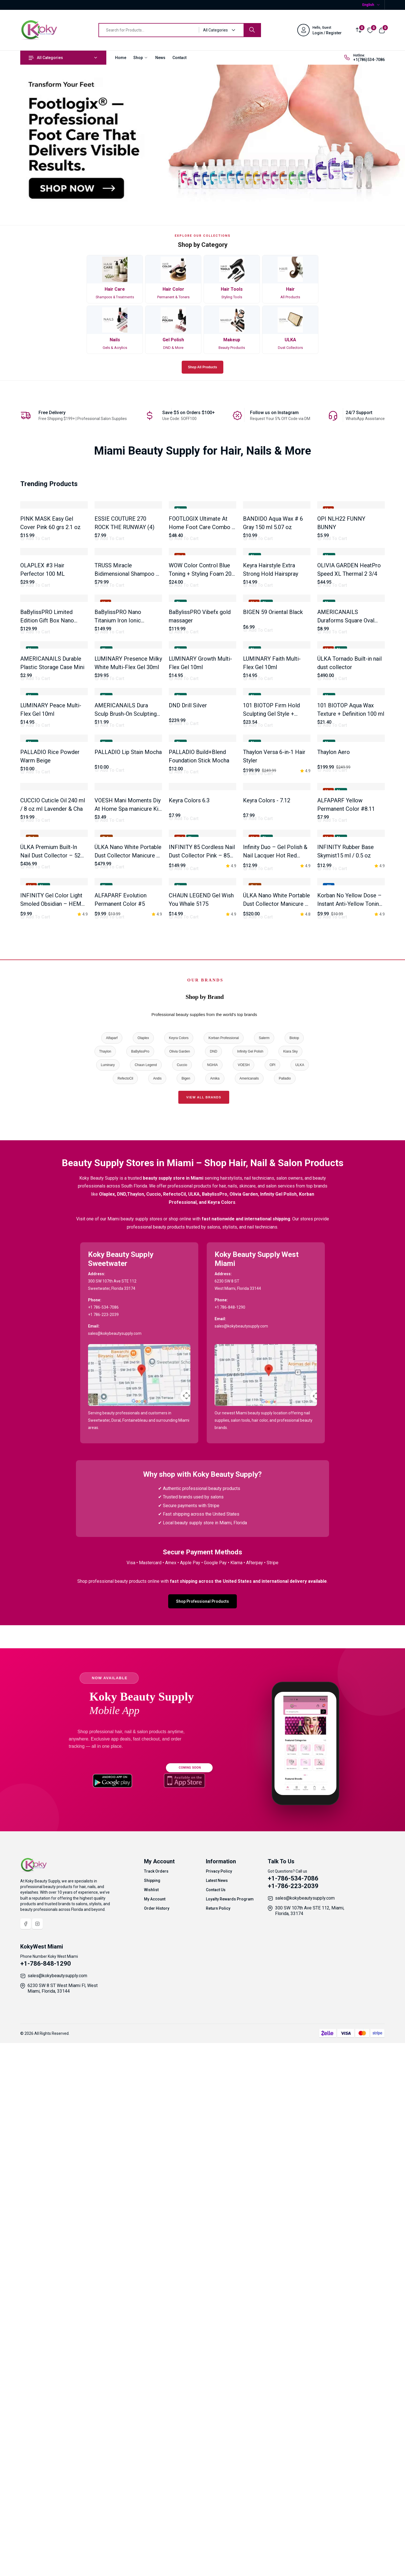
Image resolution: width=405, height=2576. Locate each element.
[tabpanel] (202, 984)
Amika (214, 1620)
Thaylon (105, 1593)
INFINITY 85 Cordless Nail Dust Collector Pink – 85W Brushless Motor (202, 1337)
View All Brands (203, 1638)
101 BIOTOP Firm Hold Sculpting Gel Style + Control (271, 1014)
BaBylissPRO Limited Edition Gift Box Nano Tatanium (47, 801)
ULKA (299, 1606)
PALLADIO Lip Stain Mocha (128, 1113)
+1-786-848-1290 (45, 2505)
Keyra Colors (178, 1579)
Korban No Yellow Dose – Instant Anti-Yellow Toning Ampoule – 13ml (349, 1445)
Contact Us (216, 2431)
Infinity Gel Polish (250, 1593)
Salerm (264, 1579)
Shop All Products (202, 367)
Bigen (185, 1620)
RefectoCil (125, 1620)
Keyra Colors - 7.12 (266, 1221)
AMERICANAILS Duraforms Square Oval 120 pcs (345, 801)
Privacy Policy (219, 2412)
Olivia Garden (179, 1593)
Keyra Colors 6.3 (189, 1221)
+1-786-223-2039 (293, 2427)
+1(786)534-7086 (369, 59)
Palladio (285, 1620)
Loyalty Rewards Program (230, 2440)
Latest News (217, 2422)
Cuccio (182, 1606)
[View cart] (382, 29)
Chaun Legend (146, 1606)
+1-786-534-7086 (293, 2419)
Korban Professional (223, 1579)
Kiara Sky (290, 1593)
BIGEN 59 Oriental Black (273, 792)
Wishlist (151, 2431)
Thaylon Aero (333, 1113)
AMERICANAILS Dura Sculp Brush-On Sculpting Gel (125, 1014)
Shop (140, 57)
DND (213, 1593)
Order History (156, 2450)
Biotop (294, 1579)
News (160, 57)
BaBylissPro (140, 1593)
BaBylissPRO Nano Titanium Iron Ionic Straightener (117, 801)
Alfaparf (112, 1579)
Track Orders (156, 2412)
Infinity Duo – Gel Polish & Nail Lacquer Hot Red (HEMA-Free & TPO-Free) (275, 1337)
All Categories (46, 57)
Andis (157, 1620)
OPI (272, 1606)
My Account (154, 2440)
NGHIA (212, 1606)
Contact (179, 57)
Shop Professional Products (202, 2143)
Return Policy (218, 2450)
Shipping (152, 2422)
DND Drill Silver (188, 1006)
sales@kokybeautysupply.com (305, 2439)
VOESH (243, 1606)
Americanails (249, 1620)
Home (120, 57)
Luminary (108, 1606)
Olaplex (143, 1579)
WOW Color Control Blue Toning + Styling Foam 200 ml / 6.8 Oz (202, 694)
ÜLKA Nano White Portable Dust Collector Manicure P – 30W (276, 1445)
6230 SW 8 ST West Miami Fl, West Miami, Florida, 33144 (63, 2529)
